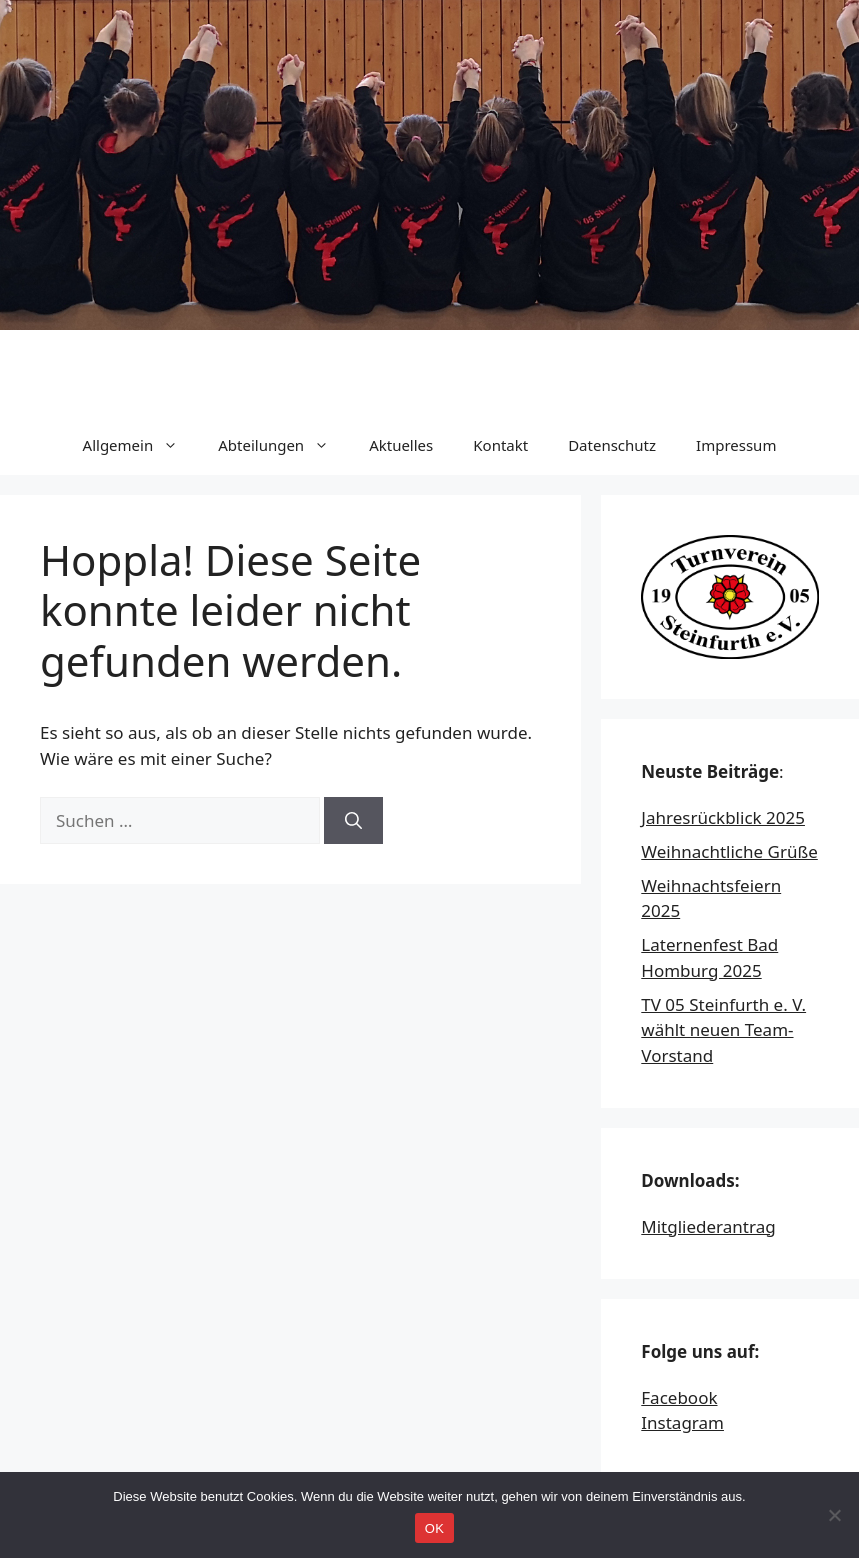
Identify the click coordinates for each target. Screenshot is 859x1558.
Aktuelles (401, 445)
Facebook (679, 1397)
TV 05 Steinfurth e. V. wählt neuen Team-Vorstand (723, 1030)
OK (434, 1528)
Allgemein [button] (141, 445)
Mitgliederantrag (708, 1226)
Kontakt (500, 445)
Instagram (682, 1422)
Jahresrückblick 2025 (723, 817)
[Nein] (834, 1515)
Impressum (736, 445)
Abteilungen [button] (283, 445)
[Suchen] (353, 821)
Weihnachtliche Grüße (729, 851)
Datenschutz (612, 445)
